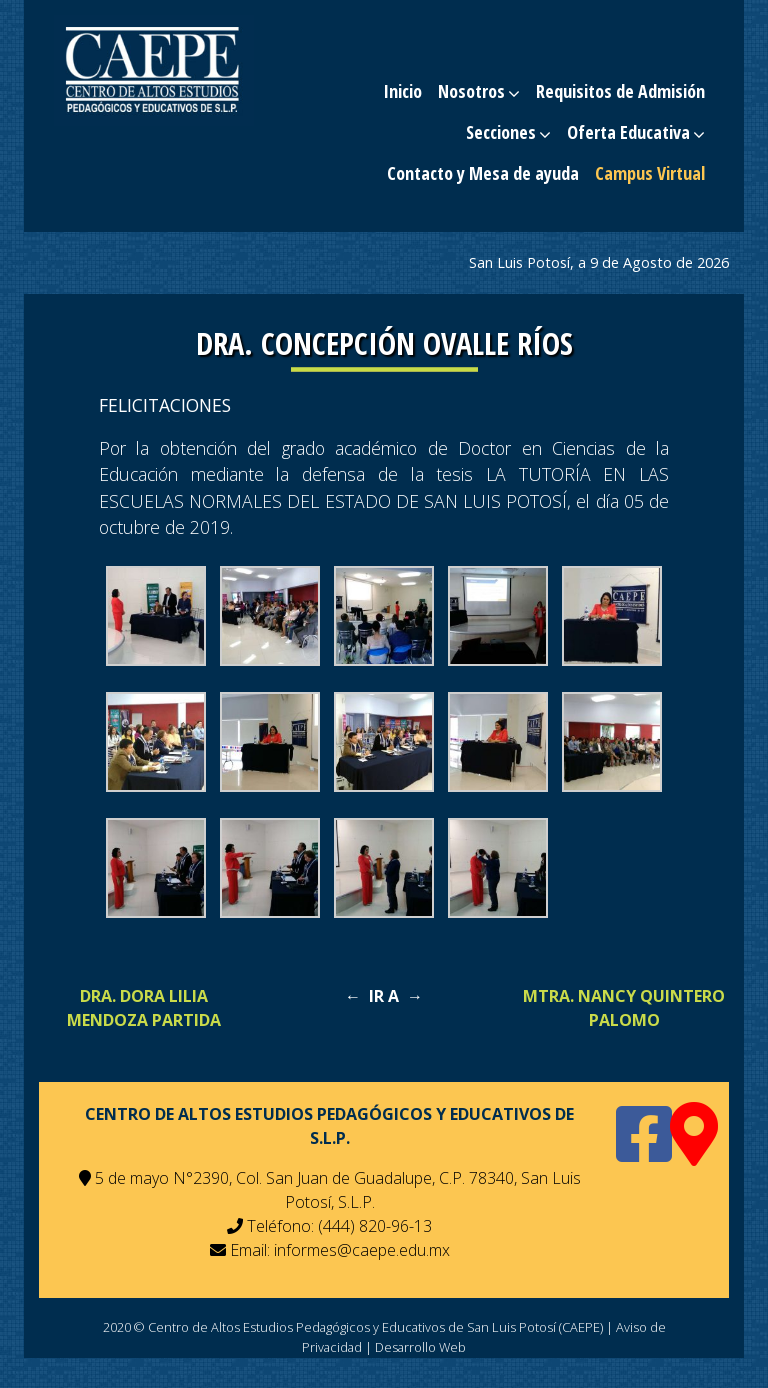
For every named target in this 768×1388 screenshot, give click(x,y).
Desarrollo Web (420, 1347)
